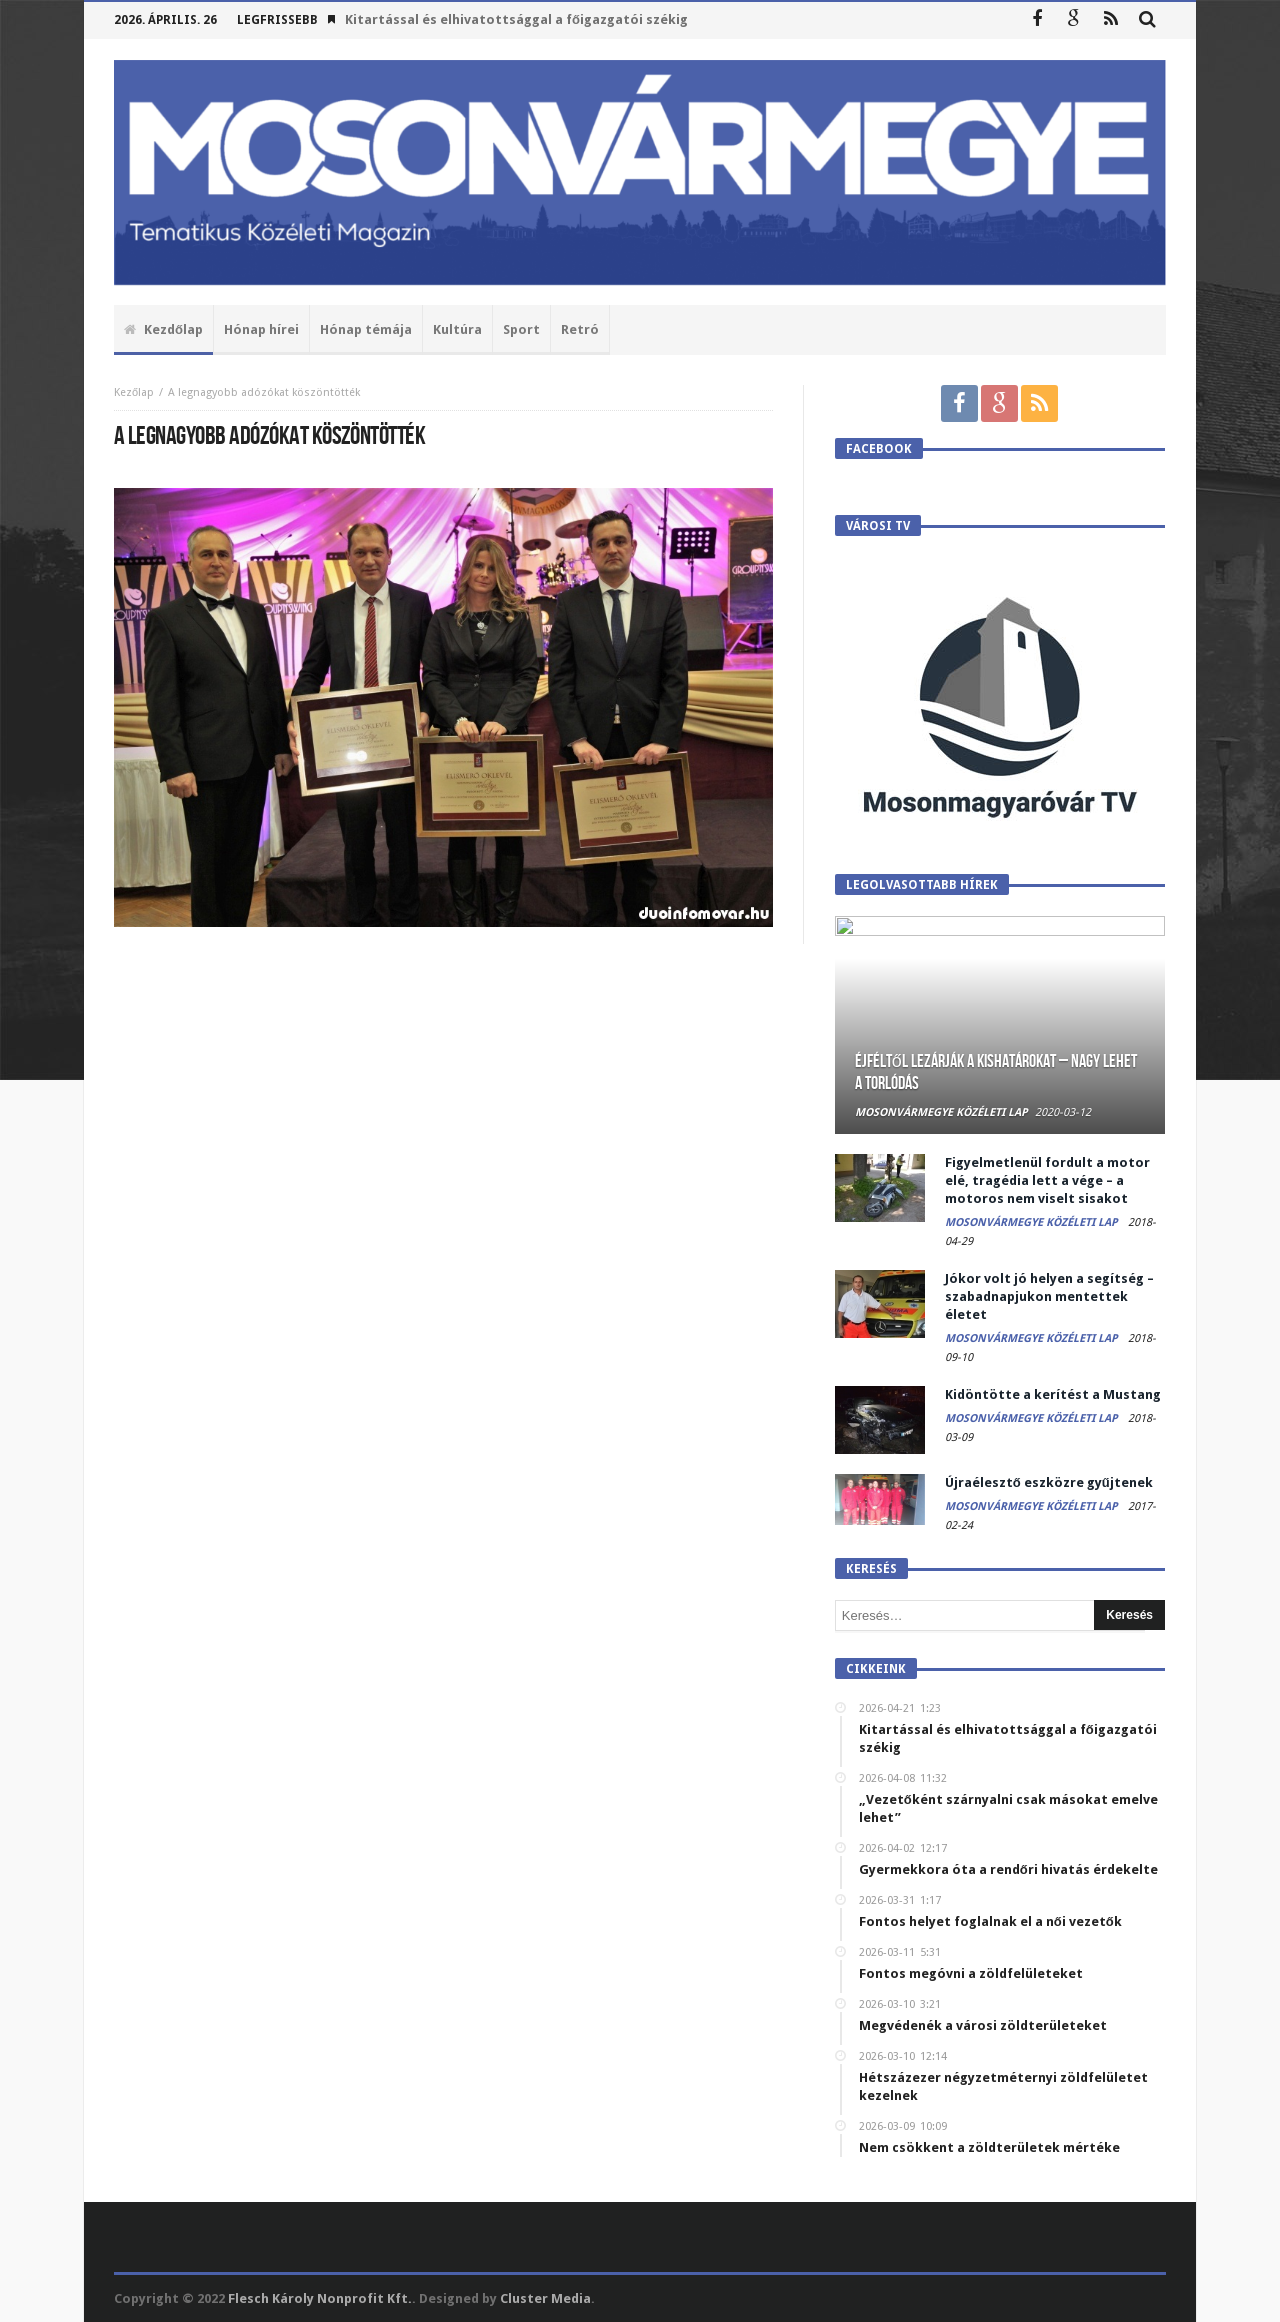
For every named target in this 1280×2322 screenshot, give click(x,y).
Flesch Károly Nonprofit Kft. (320, 2298)
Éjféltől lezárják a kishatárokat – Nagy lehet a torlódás (996, 1072)
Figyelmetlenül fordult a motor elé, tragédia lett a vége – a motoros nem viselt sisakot (1047, 1180)
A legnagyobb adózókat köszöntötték (264, 392)
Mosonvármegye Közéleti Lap (941, 1112)
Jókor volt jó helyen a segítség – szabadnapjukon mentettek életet (1049, 1296)
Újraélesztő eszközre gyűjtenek (1049, 1482)
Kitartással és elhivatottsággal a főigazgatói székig (516, 19)
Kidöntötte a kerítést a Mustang (1053, 1394)
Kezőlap (134, 392)
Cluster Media (545, 2298)
